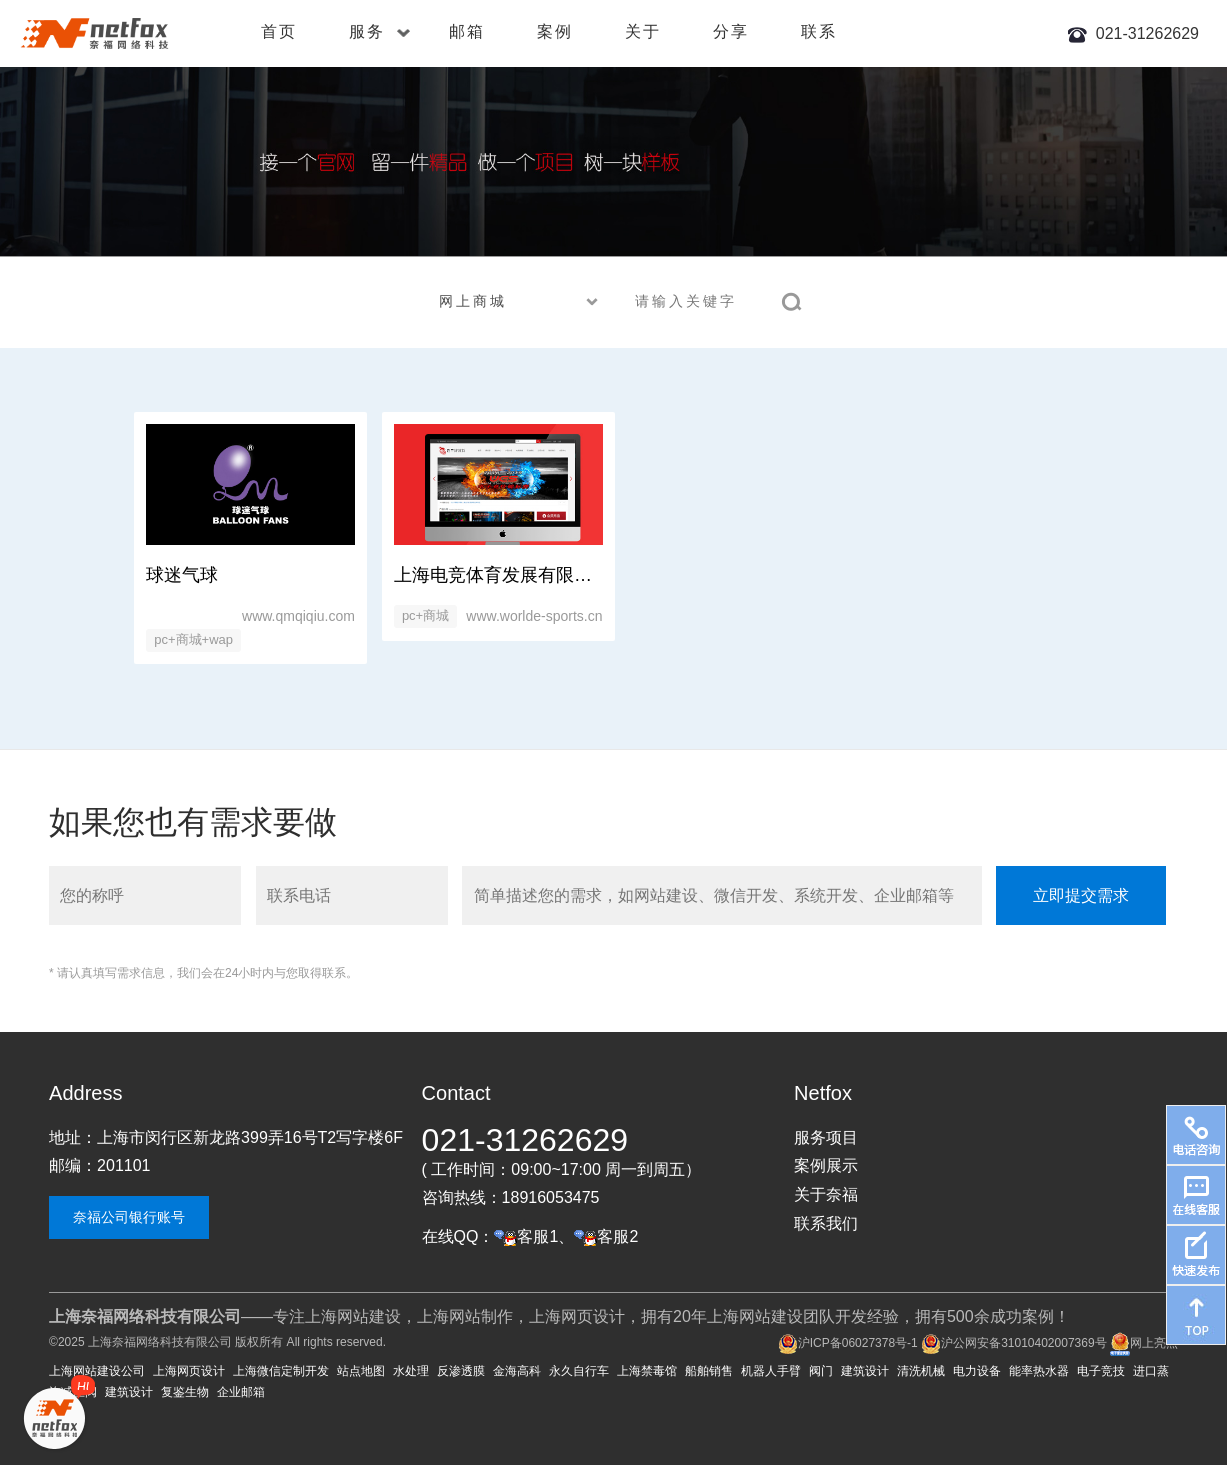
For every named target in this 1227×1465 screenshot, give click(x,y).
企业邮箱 (241, 1392)
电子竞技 (1101, 1371)
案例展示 (826, 1165)
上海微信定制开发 (281, 1371)
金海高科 (517, 1371)
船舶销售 (709, 1371)
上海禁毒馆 (647, 1371)
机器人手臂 (771, 1371)
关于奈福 (826, 1194)
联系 (819, 31)
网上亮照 (1144, 1343)
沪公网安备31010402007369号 (1013, 1343)
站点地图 (361, 1371)
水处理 (411, 1371)
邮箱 (467, 31)
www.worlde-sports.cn (534, 616)
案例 (555, 31)
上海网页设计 (189, 1371)
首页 (279, 31)
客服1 (526, 1236)
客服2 (606, 1236)
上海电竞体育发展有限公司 (502, 575)
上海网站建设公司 (97, 1371)
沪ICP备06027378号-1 (848, 1343)
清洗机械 (921, 1371)
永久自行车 (579, 1371)
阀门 (821, 1371)
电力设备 (977, 1371)
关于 (643, 31)
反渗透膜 (461, 1371)
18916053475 (551, 1197)
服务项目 (826, 1137)
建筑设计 (865, 1371)
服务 (379, 31)
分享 (731, 31)
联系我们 (826, 1223)
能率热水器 (1039, 1371)
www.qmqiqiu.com (298, 616)
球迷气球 (182, 575)
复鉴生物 (185, 1392)
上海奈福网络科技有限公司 (160, 1342)
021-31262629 (1147, 33)
